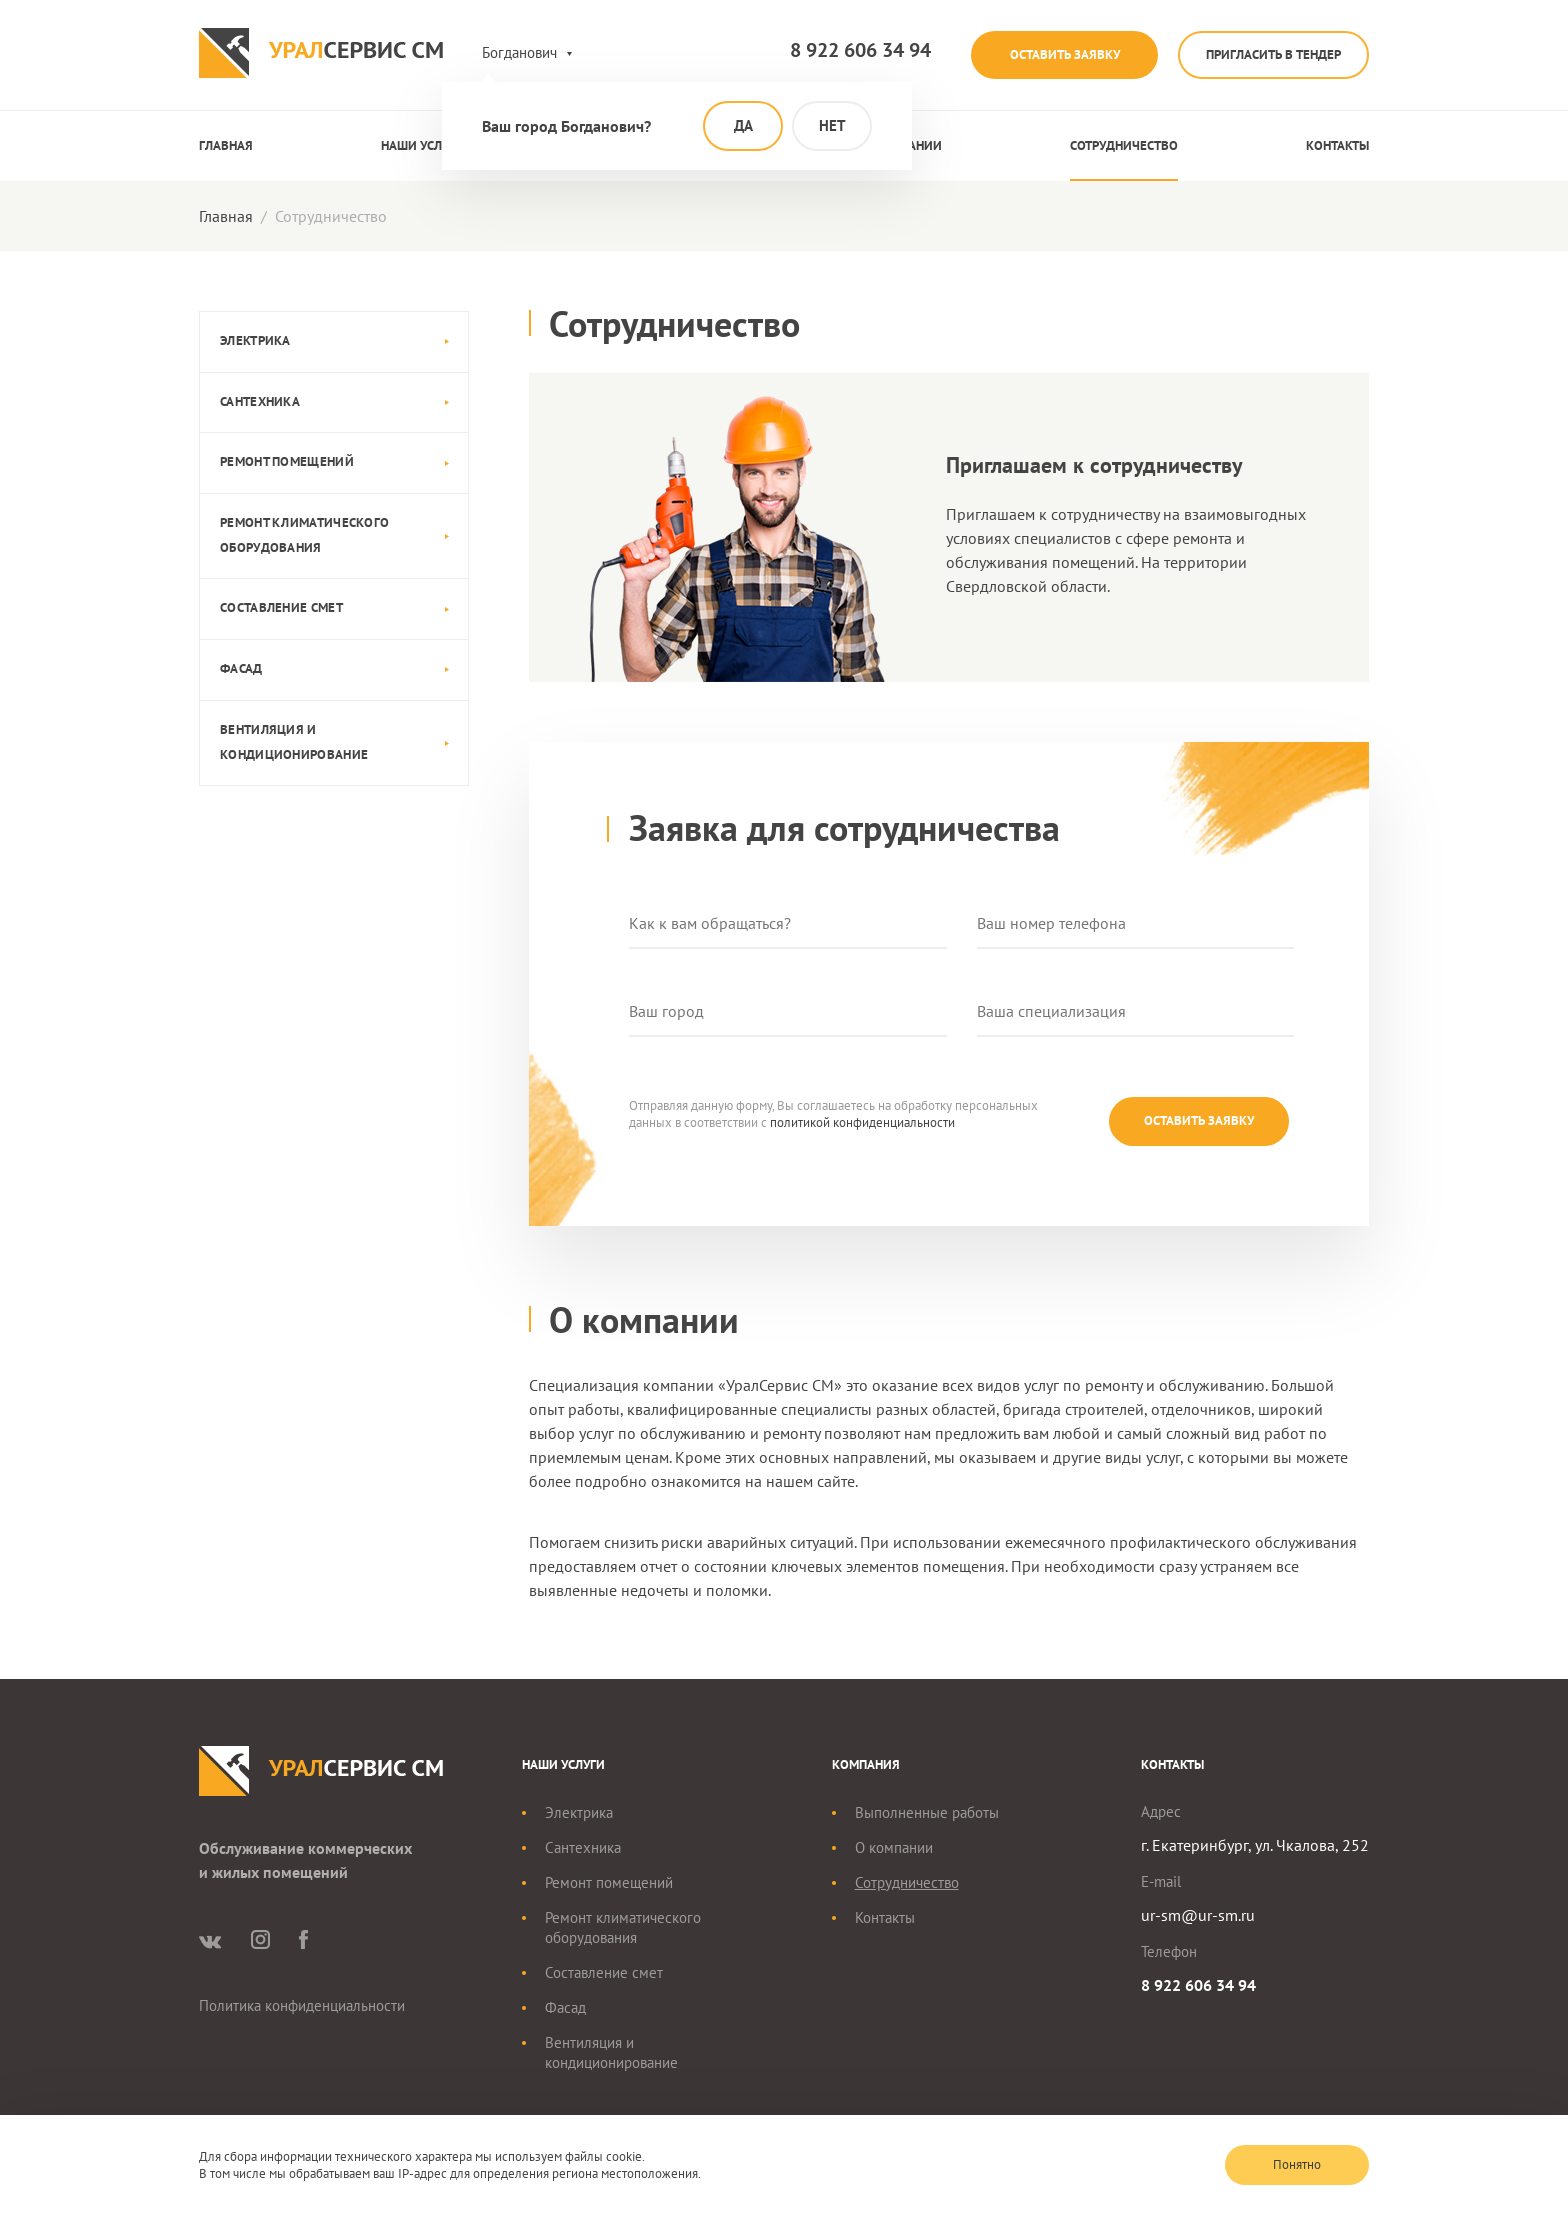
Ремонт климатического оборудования (304, 535)
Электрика (255, 340)
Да (743, 125)
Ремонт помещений (287, 461)
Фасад (241, 668)
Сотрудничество (1124, 145)
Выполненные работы (927, 1813)
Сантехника (260, 401)
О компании (894, 1848)
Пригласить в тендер (1269, 54)
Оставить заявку (1050, 54)
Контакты (1337, 145)
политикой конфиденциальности (862, 1122)
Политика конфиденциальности (302, 2007)
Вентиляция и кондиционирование (294, 742)
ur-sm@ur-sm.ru (1198, 1916)
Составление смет (281, 607)
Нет (832, 125)
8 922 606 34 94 (839, 51)
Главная (226, 145)
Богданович (519, 52)
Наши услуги (422, 145)
